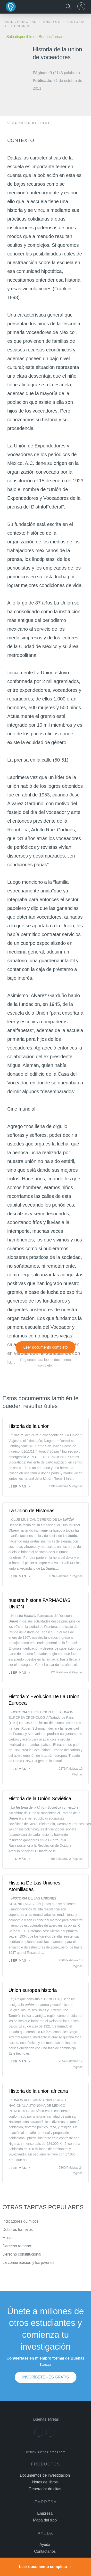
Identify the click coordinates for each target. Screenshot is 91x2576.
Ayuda (45, 2545)
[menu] (82, 6)
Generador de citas (45, 2489)
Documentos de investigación (45, 2475)
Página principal (19, 22)
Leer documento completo (45, 1347)
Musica (8, 2238)
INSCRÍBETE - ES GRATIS (45, 2377)
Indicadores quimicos (20, 2221)
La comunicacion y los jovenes (28, 2262)
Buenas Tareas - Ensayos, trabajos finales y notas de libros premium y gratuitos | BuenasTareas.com (11, 6)
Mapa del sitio (45, 2520)
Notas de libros (45, 2482)
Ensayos (52, 22)
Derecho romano (16, 2246)
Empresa (44, 2513)
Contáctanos (45, 2551)
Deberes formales (17, 2229)
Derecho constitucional (21, 2254)
